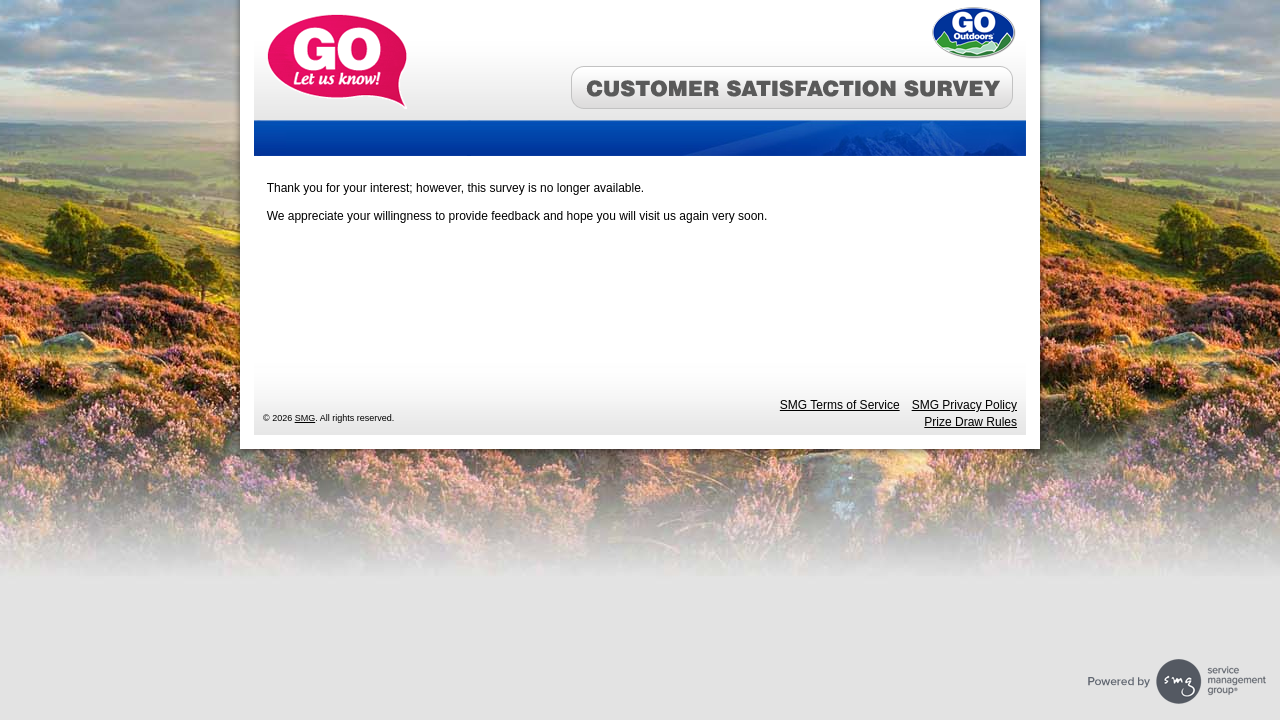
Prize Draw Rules (970, 422)
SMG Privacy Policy (964, 405)
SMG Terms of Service (840, 405)
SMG (305, 418)
